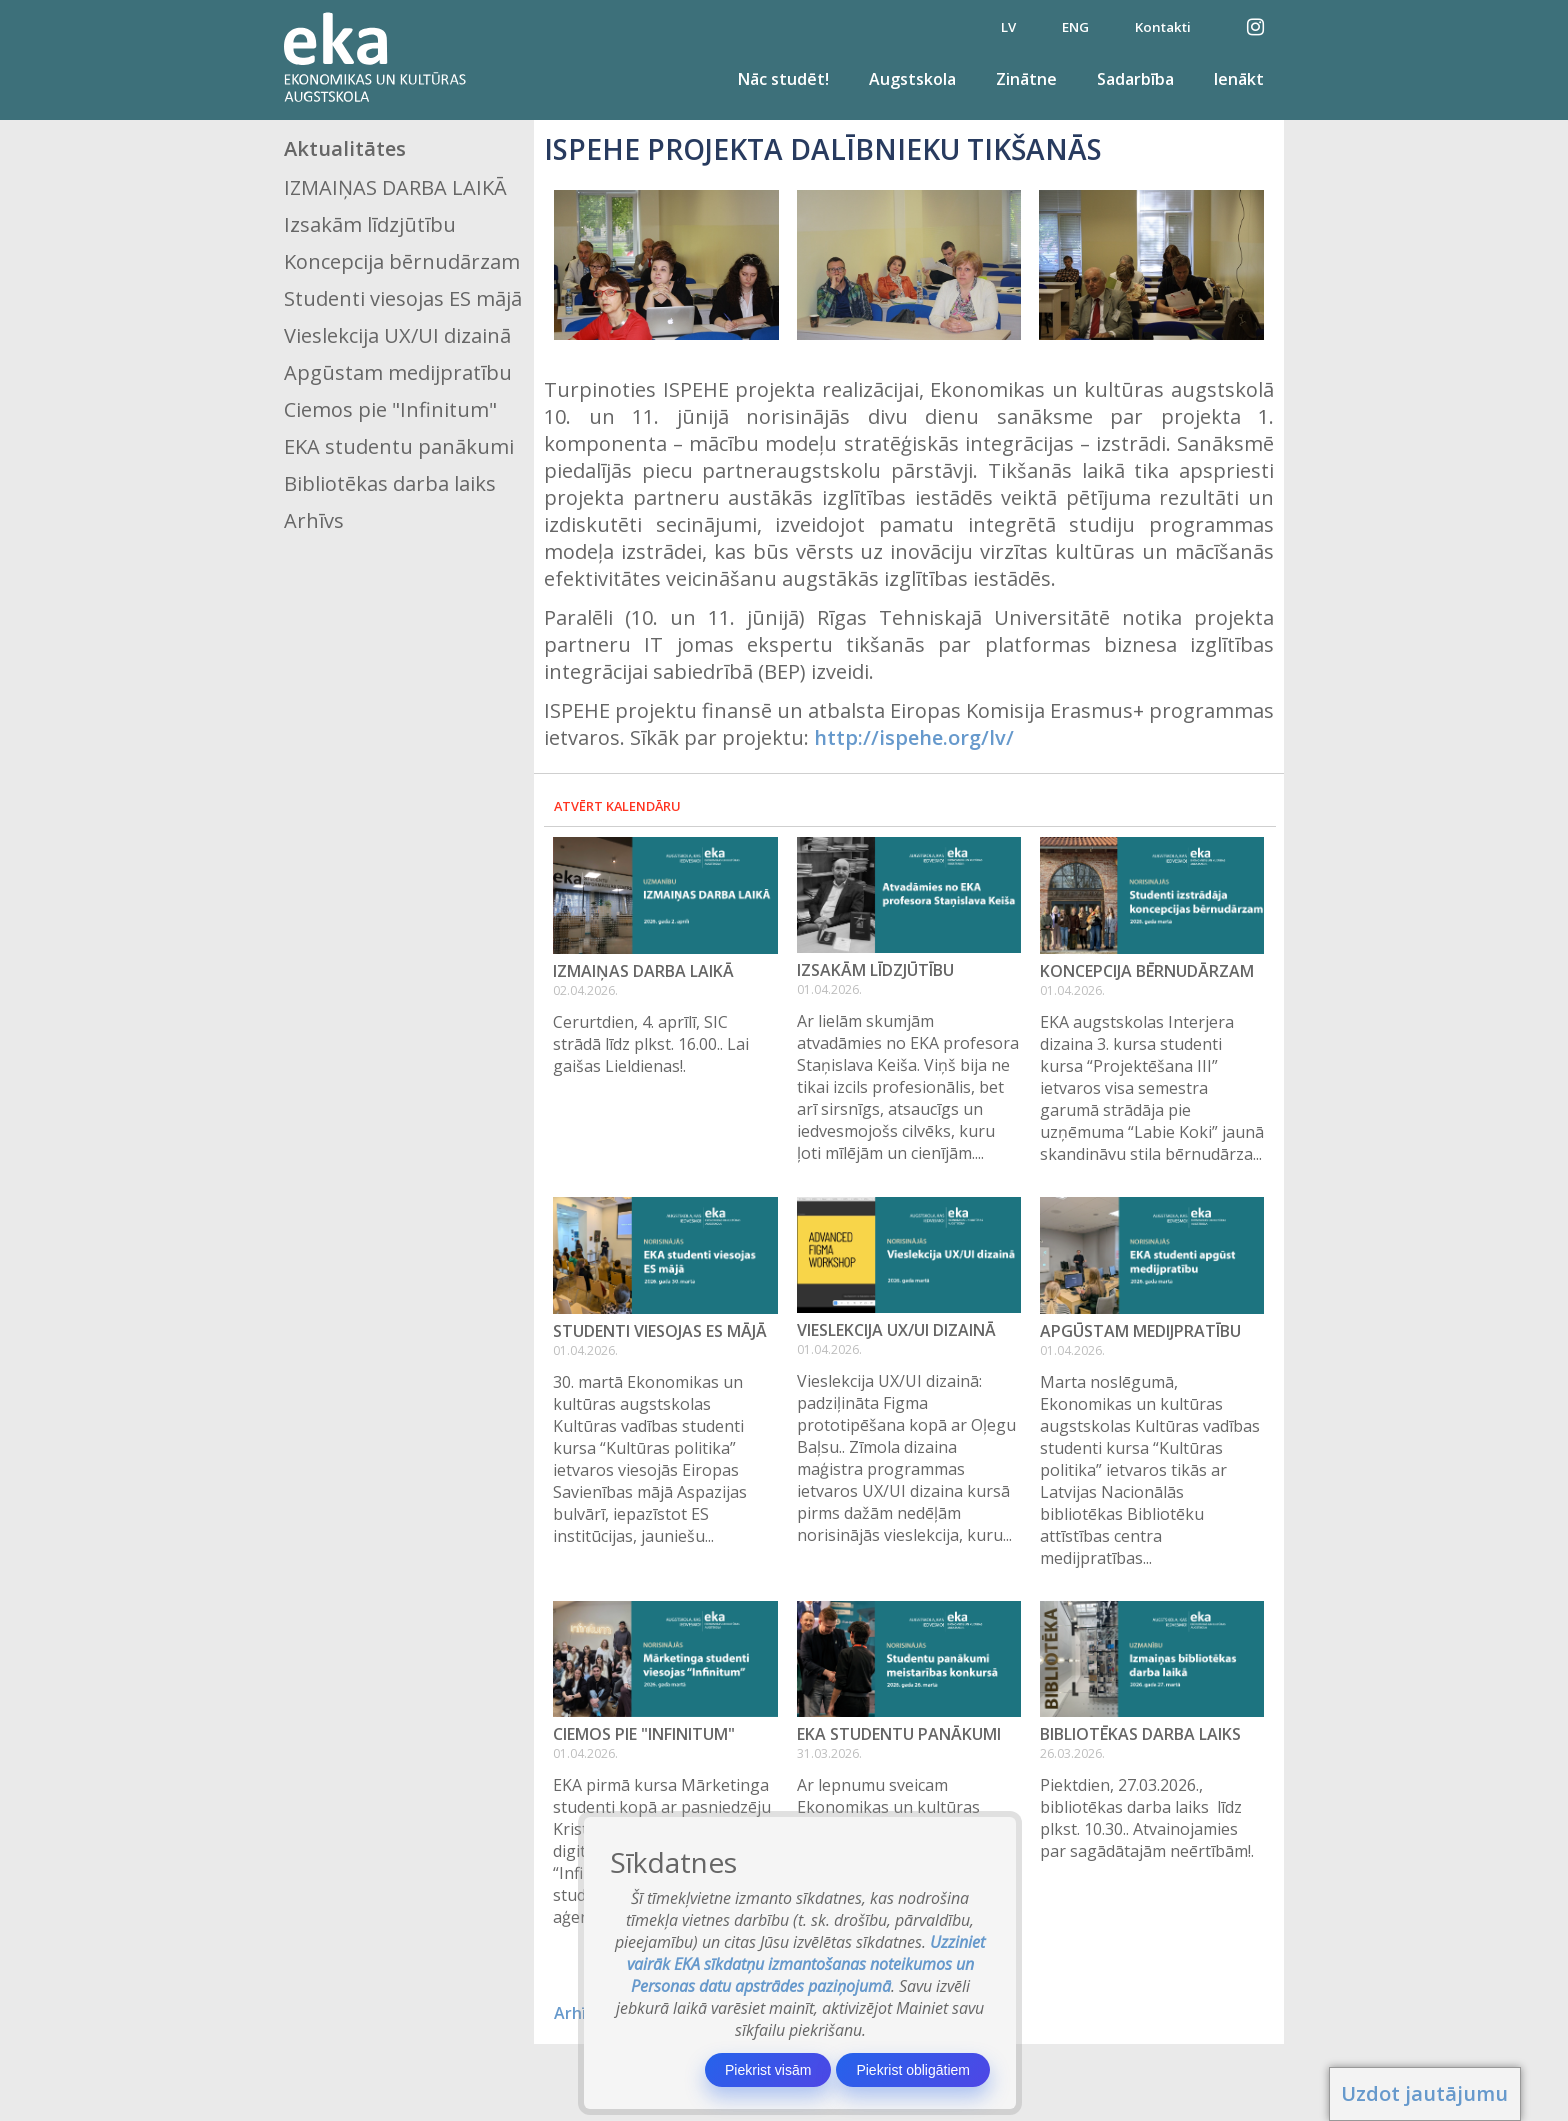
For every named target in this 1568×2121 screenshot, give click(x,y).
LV (1008, 27)
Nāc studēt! (783, 79)
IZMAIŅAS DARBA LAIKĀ (395, 187)
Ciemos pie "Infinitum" (390, 409)
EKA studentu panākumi (399, 446)
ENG (1075, 27)
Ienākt (1239, 79)
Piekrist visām (768, 2070)
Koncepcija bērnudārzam (402, 261)
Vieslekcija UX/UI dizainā (397, 335)
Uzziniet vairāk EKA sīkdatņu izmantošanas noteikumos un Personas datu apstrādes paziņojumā (806, 1964)
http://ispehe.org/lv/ (914, 737)
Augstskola (912, 79)
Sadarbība (1135, 79)
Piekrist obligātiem (913, 2070)
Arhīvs (314, 520)
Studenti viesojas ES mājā (403, 298)
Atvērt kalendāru (617, 806)
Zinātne (1026, 79)
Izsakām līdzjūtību (370, 224)
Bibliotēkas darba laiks (390, 483)
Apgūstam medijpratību (398, 372)
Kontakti (1163, 27)
